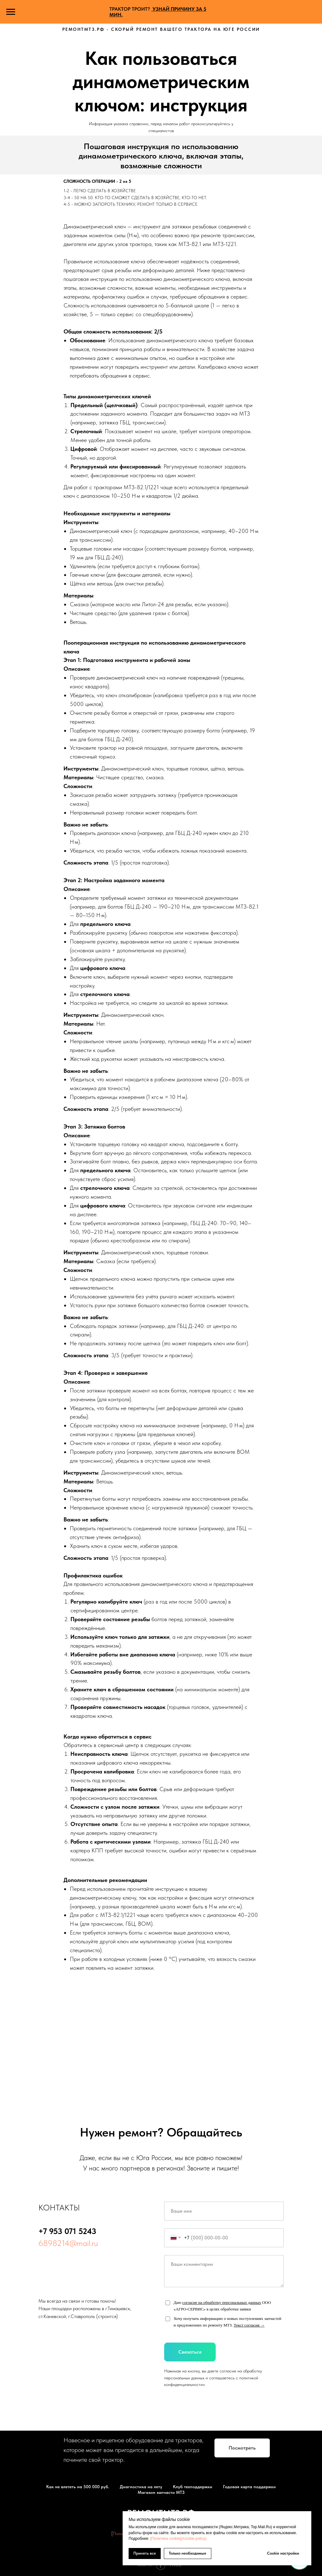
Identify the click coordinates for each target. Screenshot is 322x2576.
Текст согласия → (249, 2325)
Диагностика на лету (141, 2486)
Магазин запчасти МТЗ (161, 2492)
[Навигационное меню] (10, 12)
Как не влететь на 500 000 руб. (77, 2486)
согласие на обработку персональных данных (221, 2302)
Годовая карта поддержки (249, 2486)
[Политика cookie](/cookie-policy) (178, 2538)
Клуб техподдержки (192, 2486)
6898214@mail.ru (68, 2243)
